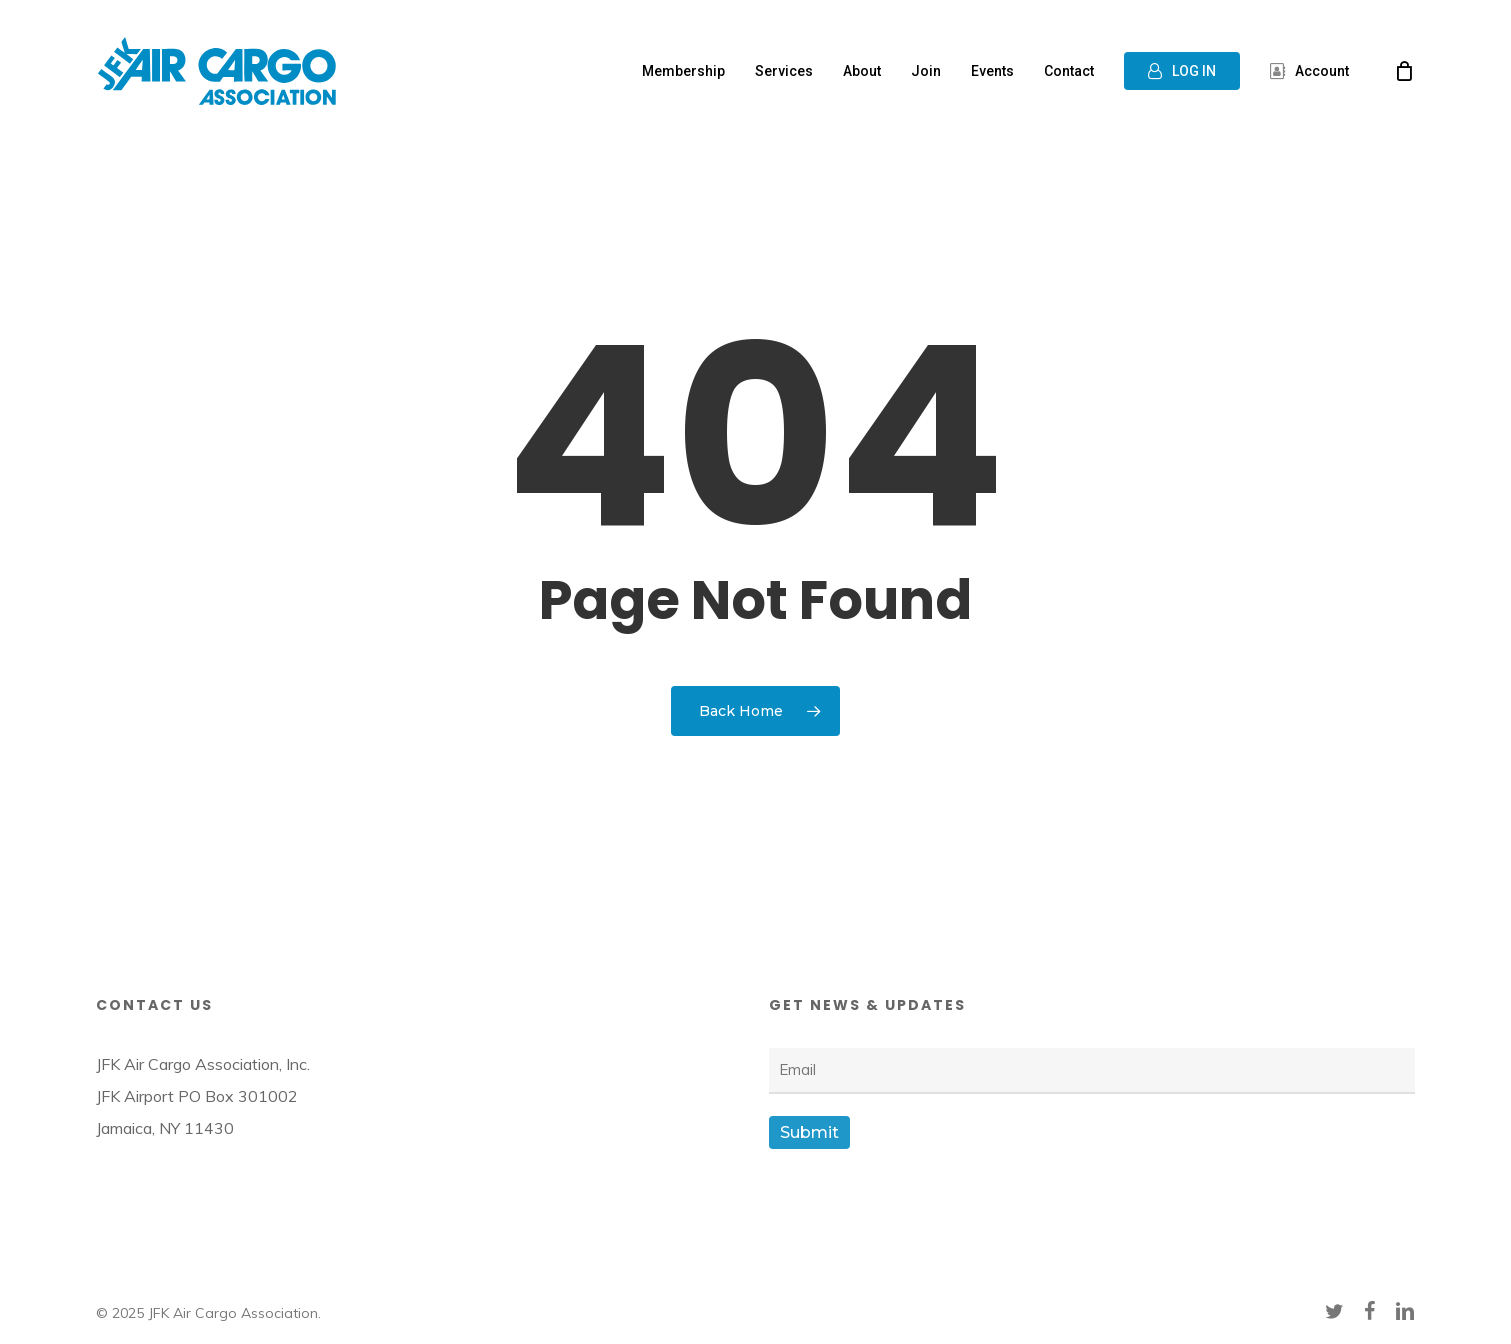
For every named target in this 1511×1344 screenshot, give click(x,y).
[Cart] (1405, 71)
